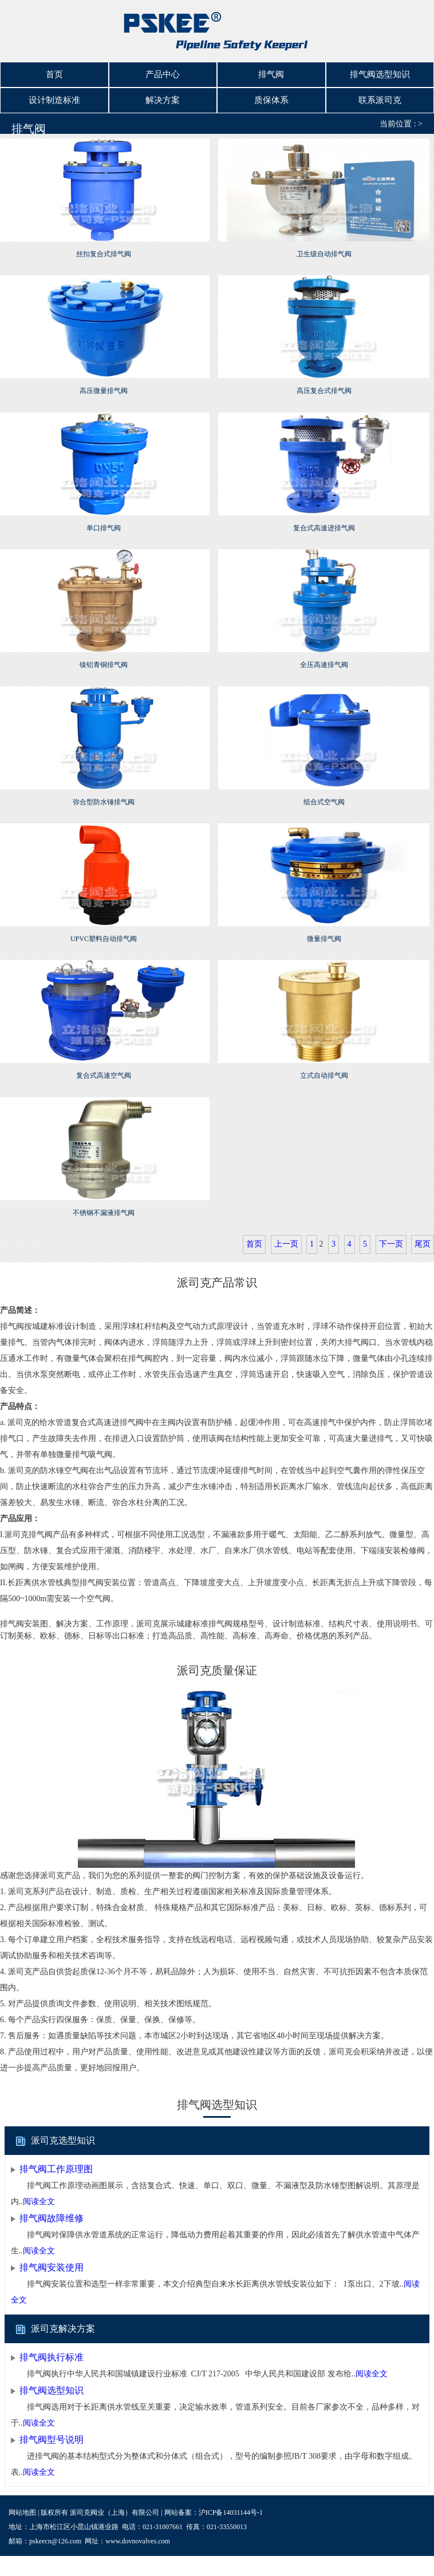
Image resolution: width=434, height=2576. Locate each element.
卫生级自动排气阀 (324, 246)
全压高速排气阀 (324, 657)
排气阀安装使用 (51, 2259)
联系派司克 (379, 94)
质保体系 (271, 94)
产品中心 (162, 72)
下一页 (391, 1236)
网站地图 (22, 2504)
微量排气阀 (324, 931)
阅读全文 (39, 2193)
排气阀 (271, 72)
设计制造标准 (54, 94)
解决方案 (162, 94)
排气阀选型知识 (380, 72)
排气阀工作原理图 (56, 2161)
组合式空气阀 (324, 793)
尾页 (423, 1236)
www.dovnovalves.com (137, 2533)
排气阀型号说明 (51, 2431)
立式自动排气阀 (324, 1067)
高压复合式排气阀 (324, 383)
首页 (54, 72)
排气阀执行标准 (51, 2349)
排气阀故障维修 (51, 2210)
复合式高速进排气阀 (324, 519)
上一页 (286, 1236)
